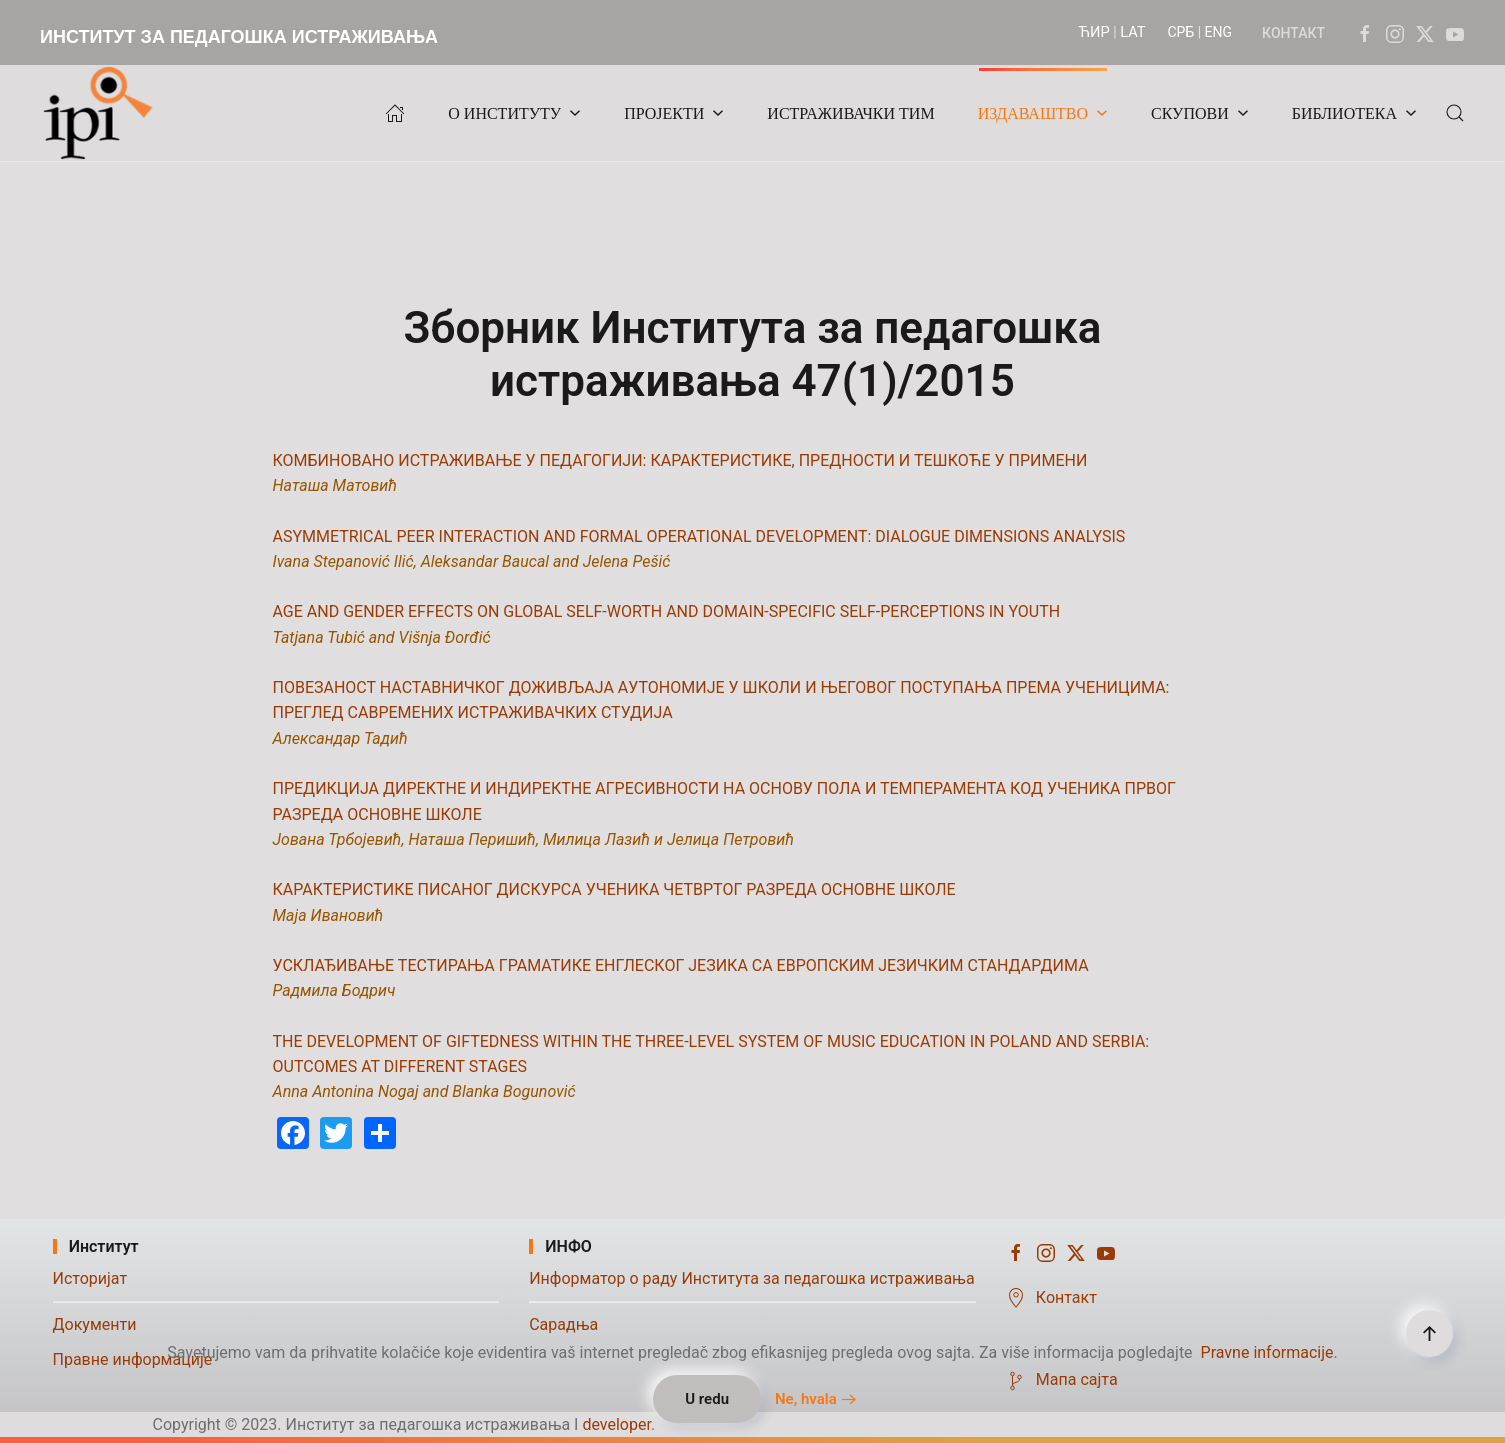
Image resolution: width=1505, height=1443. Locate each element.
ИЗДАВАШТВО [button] (1043, 113)
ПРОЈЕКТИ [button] (674, 113)
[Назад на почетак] (103, 113)
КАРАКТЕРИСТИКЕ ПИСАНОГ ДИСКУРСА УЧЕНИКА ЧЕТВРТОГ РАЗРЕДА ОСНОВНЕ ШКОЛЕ (614, 889)
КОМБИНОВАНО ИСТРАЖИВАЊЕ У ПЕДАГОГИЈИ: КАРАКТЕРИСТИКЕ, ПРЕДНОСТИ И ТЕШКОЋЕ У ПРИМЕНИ (680, 460)
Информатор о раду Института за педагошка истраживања (751, 1278)
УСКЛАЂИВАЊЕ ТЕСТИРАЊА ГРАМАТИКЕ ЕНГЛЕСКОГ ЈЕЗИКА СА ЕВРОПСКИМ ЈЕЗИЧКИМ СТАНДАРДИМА (681, 965)
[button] (1455, 113)
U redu (707, 1399)
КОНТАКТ (1293, 33)
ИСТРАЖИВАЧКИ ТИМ (850, 113)
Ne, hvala (806, 1399)
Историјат (90, 1278)
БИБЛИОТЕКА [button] (1354, 113)
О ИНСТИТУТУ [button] (514, 113)
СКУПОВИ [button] (1200, 113)
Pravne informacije (1267, 1352)
